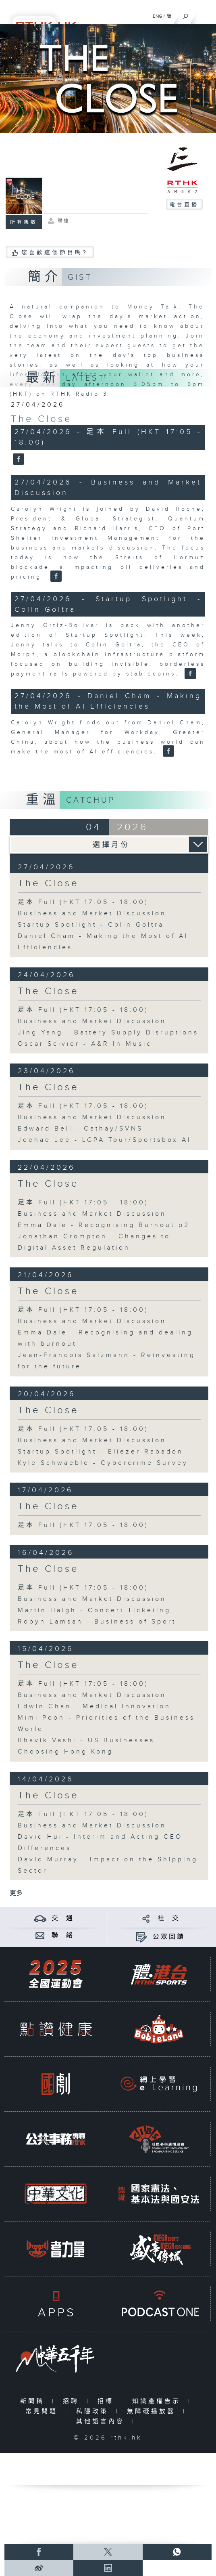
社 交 (169, 1918)
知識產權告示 (158, 2401)
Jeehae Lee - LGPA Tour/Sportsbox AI (104, 1140)
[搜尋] (185, 14)
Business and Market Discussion (92, 913)
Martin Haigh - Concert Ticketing (94, 1610)
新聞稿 (34, 2401)
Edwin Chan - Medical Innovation (94, 1706)
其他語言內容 (102, 2421)
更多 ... (19, 1893)
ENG (157, 16)
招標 (107, 2401)
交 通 (63, 1918)
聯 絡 (63, 1935)
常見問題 (43, 2411)
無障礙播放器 (153, 2411)
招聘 (73, 2401)
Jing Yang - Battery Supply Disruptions (108, 1032)
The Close (41, 419)
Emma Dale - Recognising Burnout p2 (104, 1225)
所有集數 (23, 222)
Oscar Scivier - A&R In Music (85, 1044)
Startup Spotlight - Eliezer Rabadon (100, 1452)
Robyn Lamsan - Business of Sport (97, 1622)
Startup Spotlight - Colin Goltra (91, 925)
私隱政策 (94, 2411)
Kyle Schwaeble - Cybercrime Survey (103, 1463)
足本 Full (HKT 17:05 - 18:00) (83, 902)
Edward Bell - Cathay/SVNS (80, 1129)
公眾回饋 (169, 1937)
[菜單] (204, 14)
